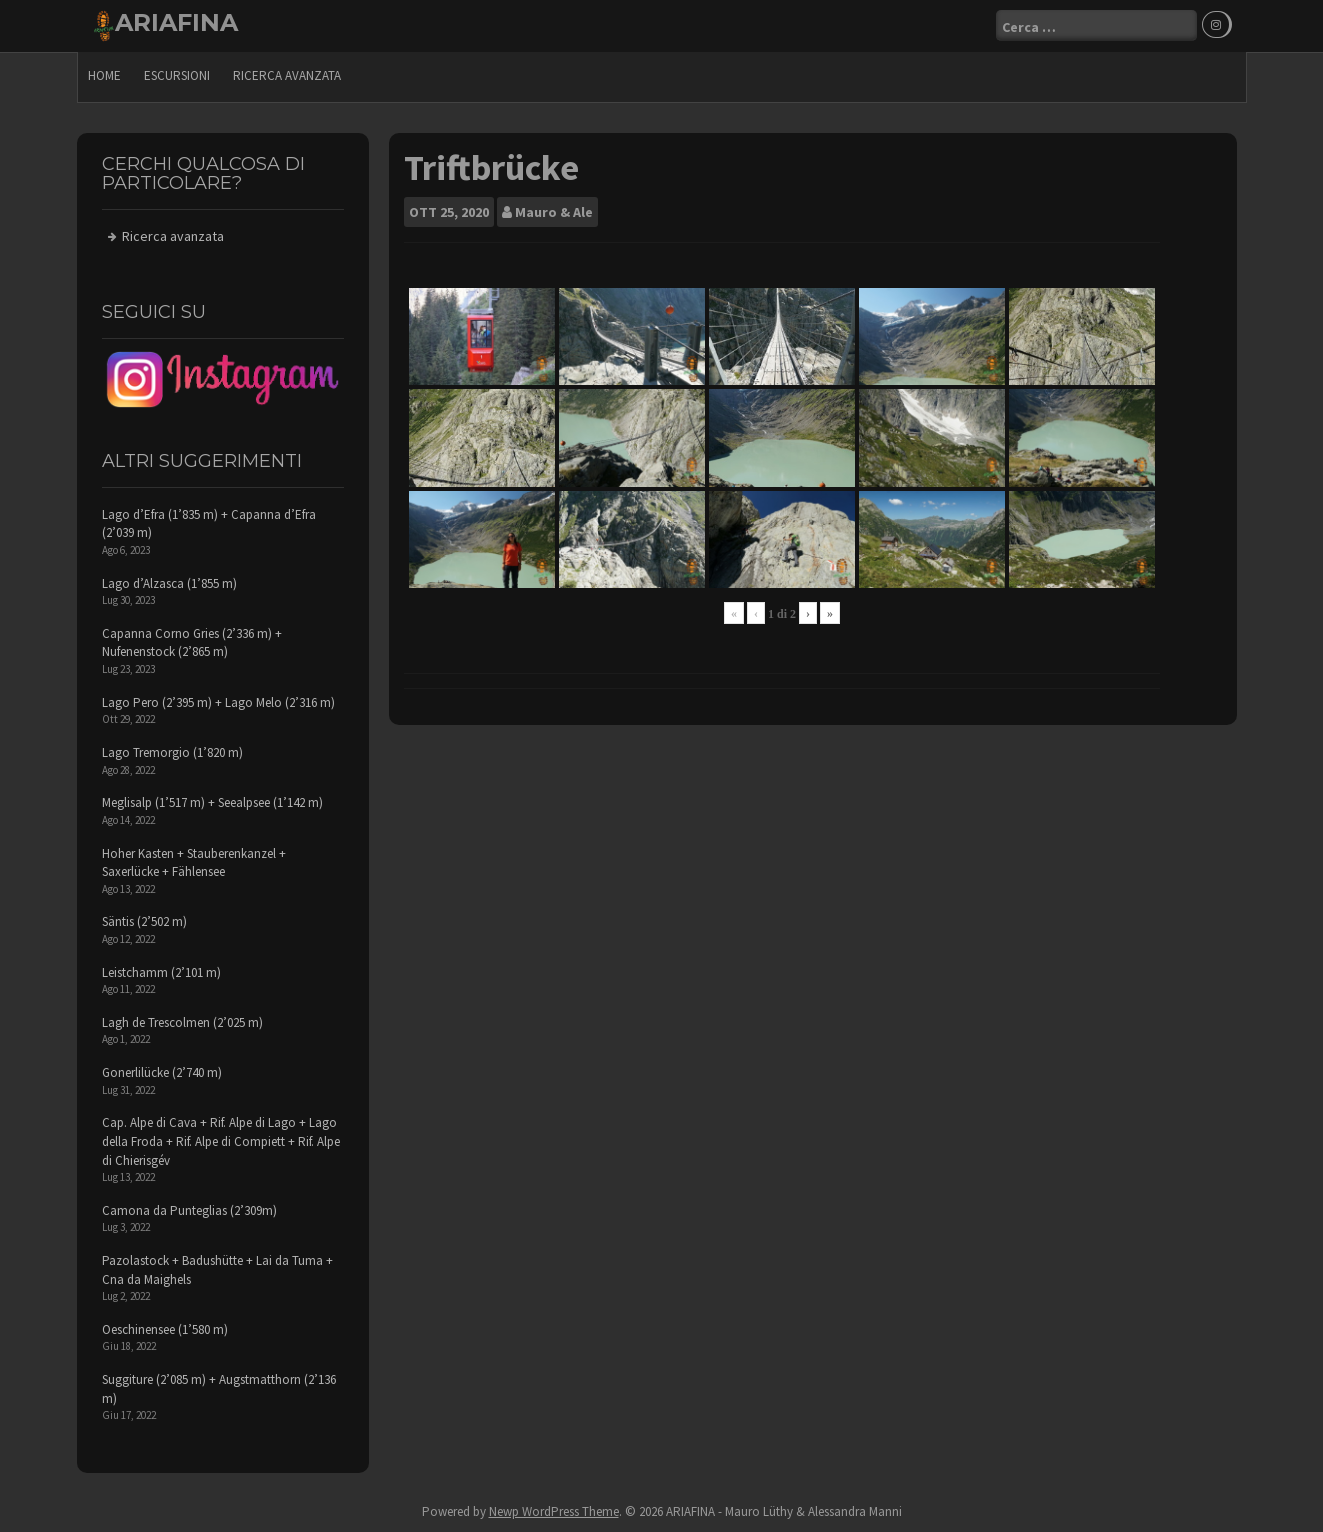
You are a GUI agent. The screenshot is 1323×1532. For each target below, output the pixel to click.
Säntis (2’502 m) (144, 921)
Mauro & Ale (554, 212)
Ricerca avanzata (287, 75)
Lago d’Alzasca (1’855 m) (169, 583)
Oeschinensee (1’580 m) (165, 1329)
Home (104, 75)
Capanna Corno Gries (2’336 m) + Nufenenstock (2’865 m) (192, 643)
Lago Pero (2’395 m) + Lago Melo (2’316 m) (218, 702)
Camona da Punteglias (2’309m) (189, 1210)
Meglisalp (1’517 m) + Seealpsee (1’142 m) (212, 802)
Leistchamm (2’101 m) (161, 972)
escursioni (177, 75)
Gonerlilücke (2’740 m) (162, 1072)
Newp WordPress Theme (554, 1511)
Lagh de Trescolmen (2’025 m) (182, 1022)
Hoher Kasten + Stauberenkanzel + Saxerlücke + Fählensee (194, 863)
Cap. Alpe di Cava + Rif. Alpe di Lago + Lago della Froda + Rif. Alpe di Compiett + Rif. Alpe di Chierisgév (221, 1141)
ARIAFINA (176, 22)
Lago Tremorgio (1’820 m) (172, 752)
